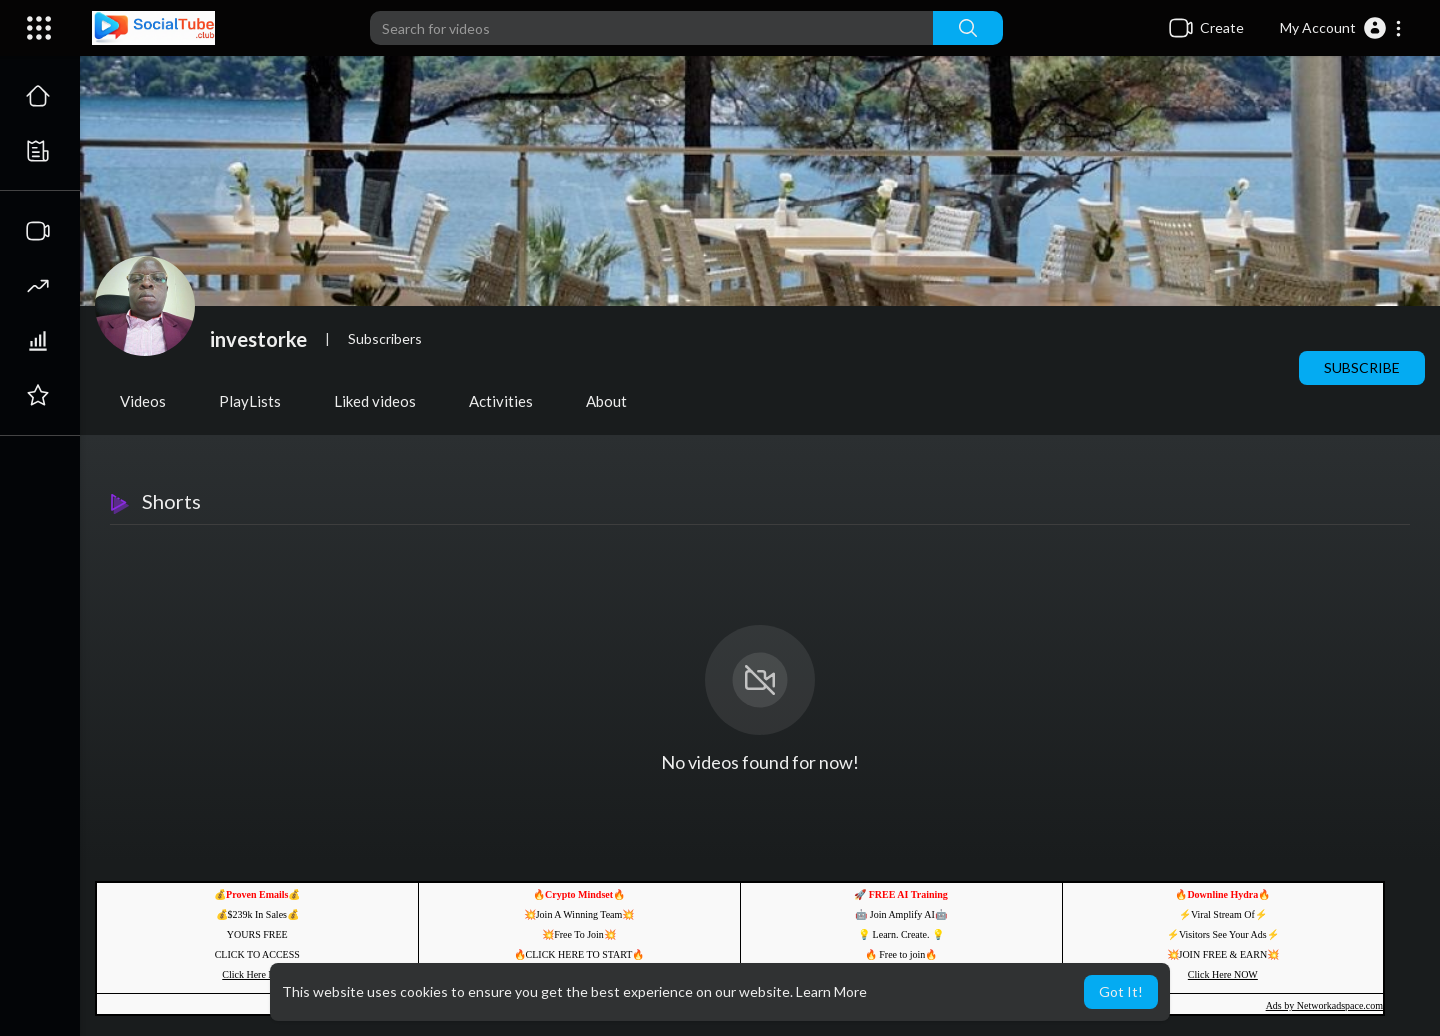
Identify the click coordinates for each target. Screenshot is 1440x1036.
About (606, 401)
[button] (1341, 28)
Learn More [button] (831, 991)
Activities (501, 401)
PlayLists (250, 401)
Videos (143, 401)
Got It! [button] (1121, 991)
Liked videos (375, 401)
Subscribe (1362, 367)
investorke (258, 339)
